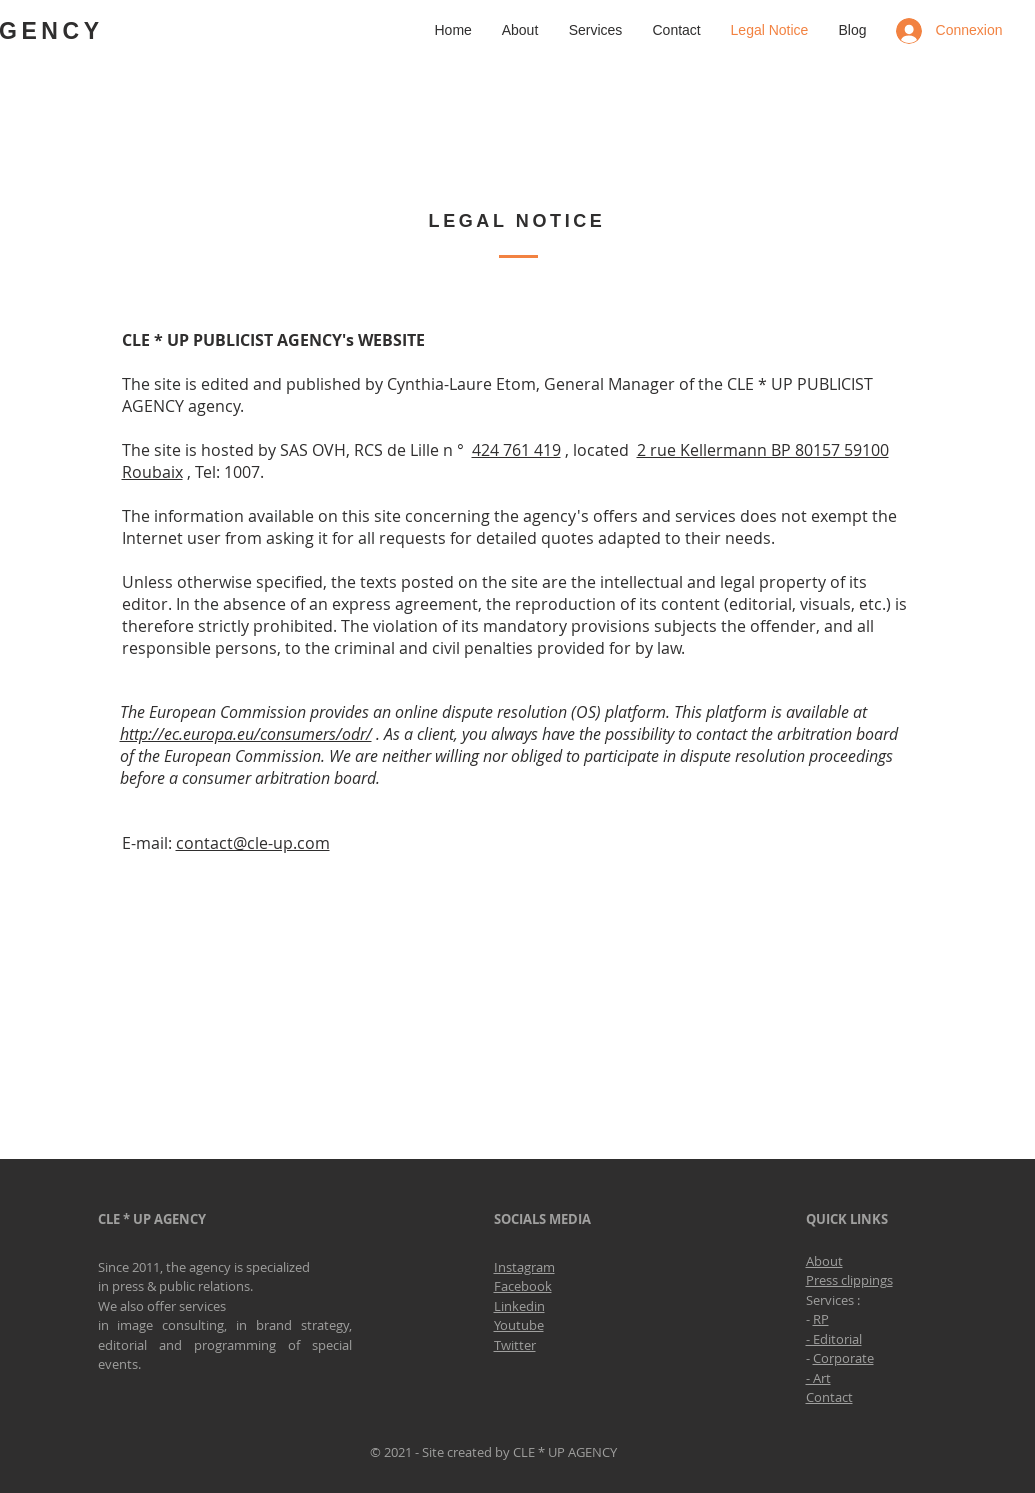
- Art (818, 1378)
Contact (829, 1397)
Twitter (515, 1345)
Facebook (523, 1286)
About (824, 1261)
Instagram (524, 1267)
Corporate (843, 1358)
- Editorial (834, 1339)
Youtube (519, 1325)
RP (821, 1319)
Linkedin (519, 1306)
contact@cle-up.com (253, 843)
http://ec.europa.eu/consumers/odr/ (246, 734)
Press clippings (849, 1280)
